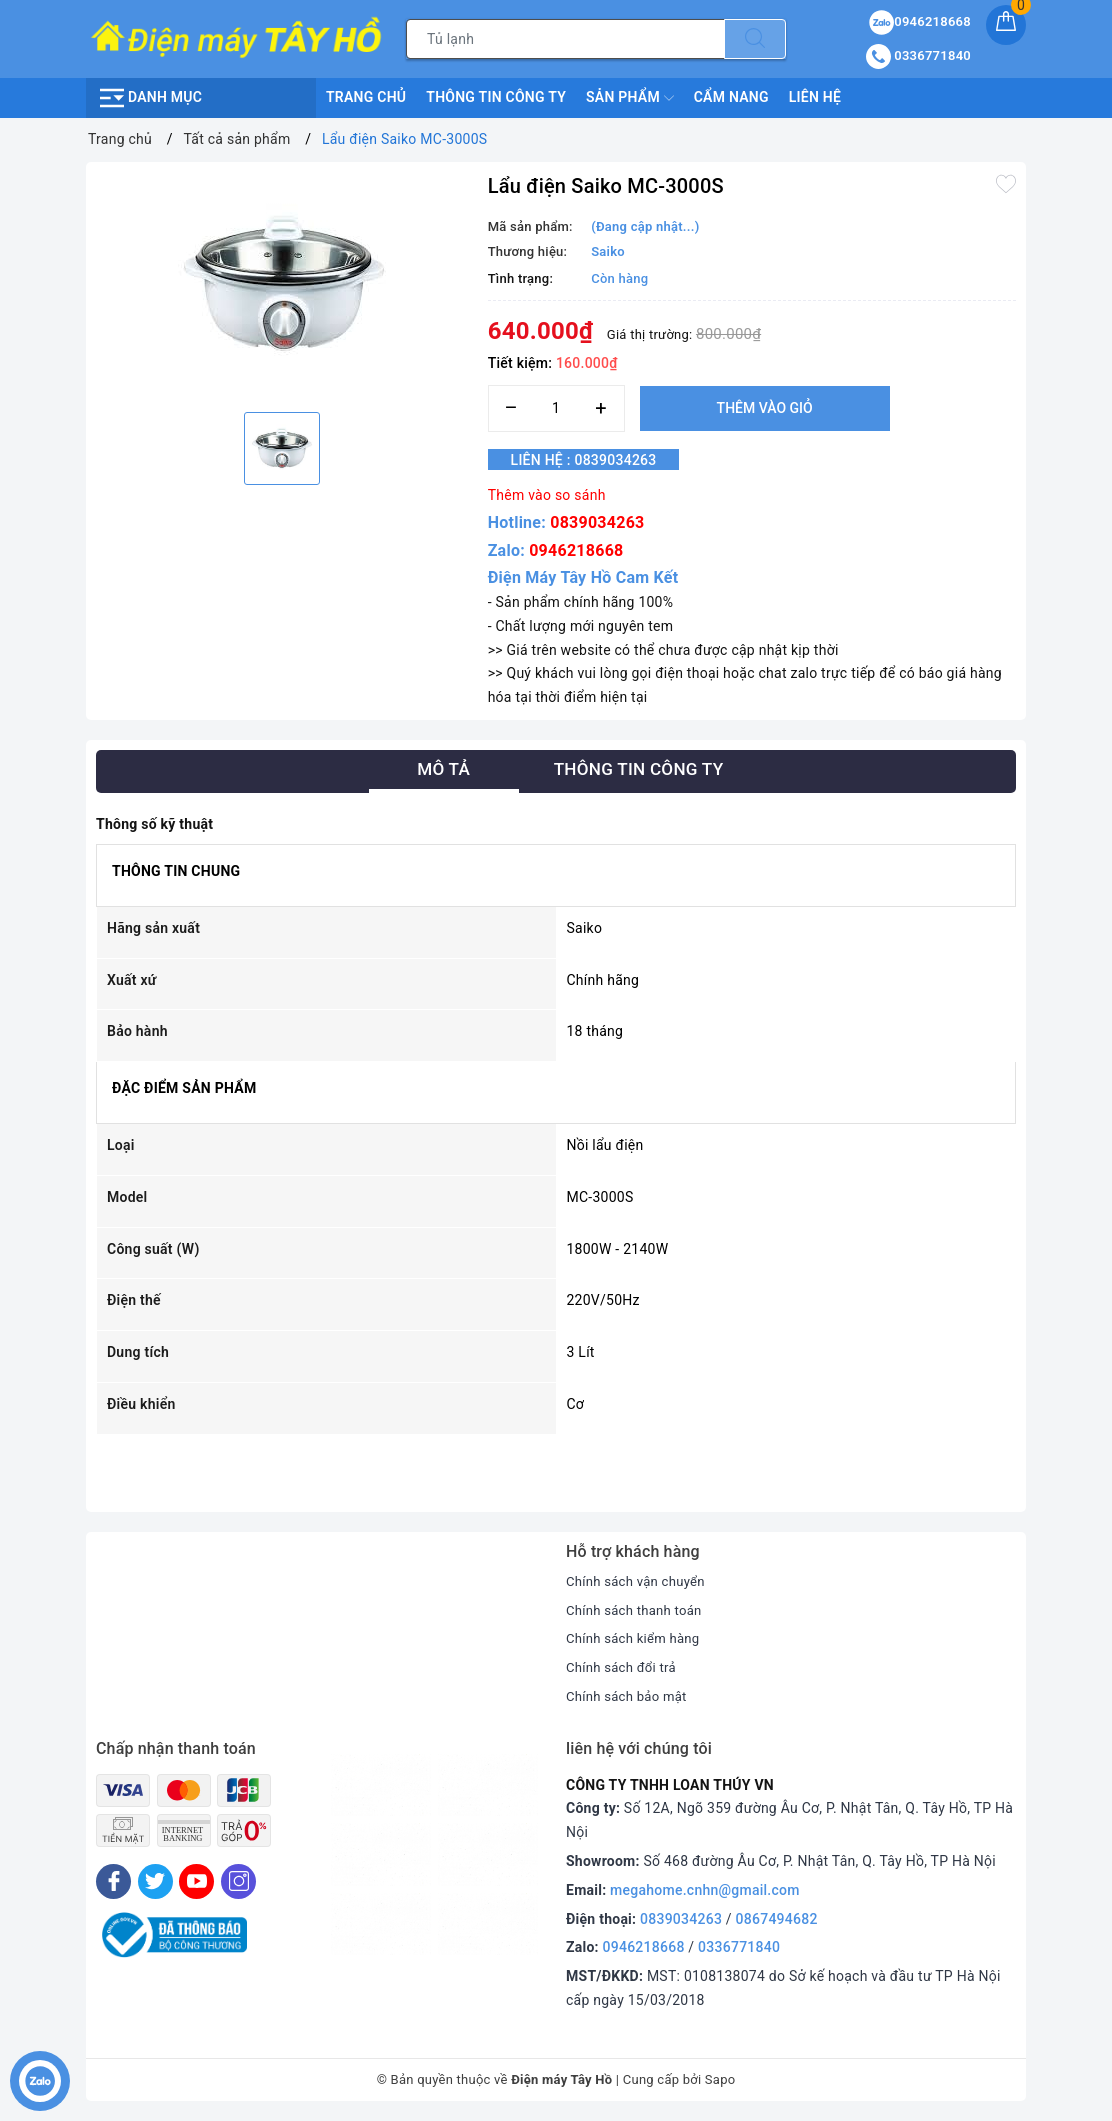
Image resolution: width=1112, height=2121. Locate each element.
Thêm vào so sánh (547, 495)
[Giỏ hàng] (1006, 25)
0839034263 (597, 522)
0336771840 (739, 1947)
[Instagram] (238, 1881)
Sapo (720, 2079)
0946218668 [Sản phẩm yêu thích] (920, 21)
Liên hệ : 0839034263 (597, 460)
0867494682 (777, 1919)
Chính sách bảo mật (630, 1696)
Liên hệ (815, 97)
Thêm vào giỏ (765, 408)
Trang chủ (366, 97)
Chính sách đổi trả (624, 1667)
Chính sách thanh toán (638, 1610)
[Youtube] (196, 1881)
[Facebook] (113, 1881)
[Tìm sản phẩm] (565, 39)
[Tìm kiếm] (755, 39)
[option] (282, 284)
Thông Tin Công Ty (496, 97)
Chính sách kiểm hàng (637, 1638)
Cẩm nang (731, 97)
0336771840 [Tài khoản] (918, 55)
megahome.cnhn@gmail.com (705, 1890)
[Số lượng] (556, 408)
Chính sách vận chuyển (640, 1581)
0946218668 (576, 550)
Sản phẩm (630, 98)
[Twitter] (155, 1881)
